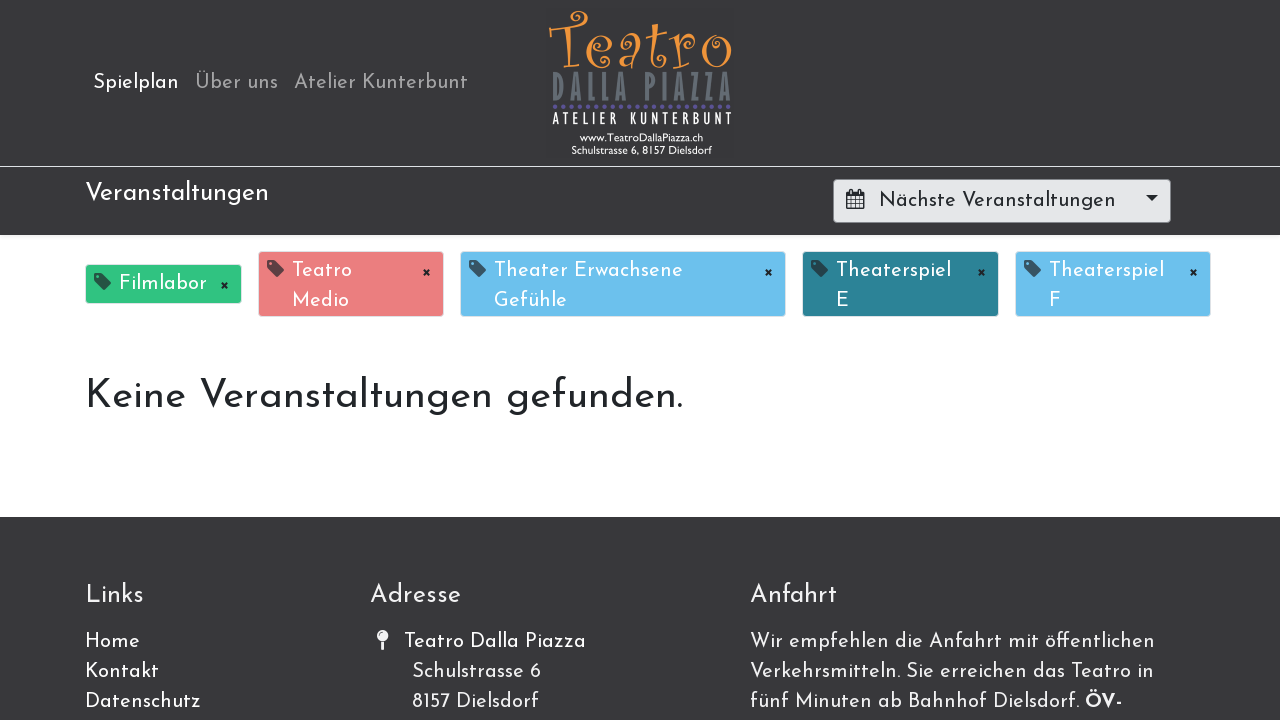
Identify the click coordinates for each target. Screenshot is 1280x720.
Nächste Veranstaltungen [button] (984, 200)
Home (112, 642)
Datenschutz (143, 702)
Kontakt (122, 672)
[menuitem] (136, 83)
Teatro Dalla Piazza (495, 642)
